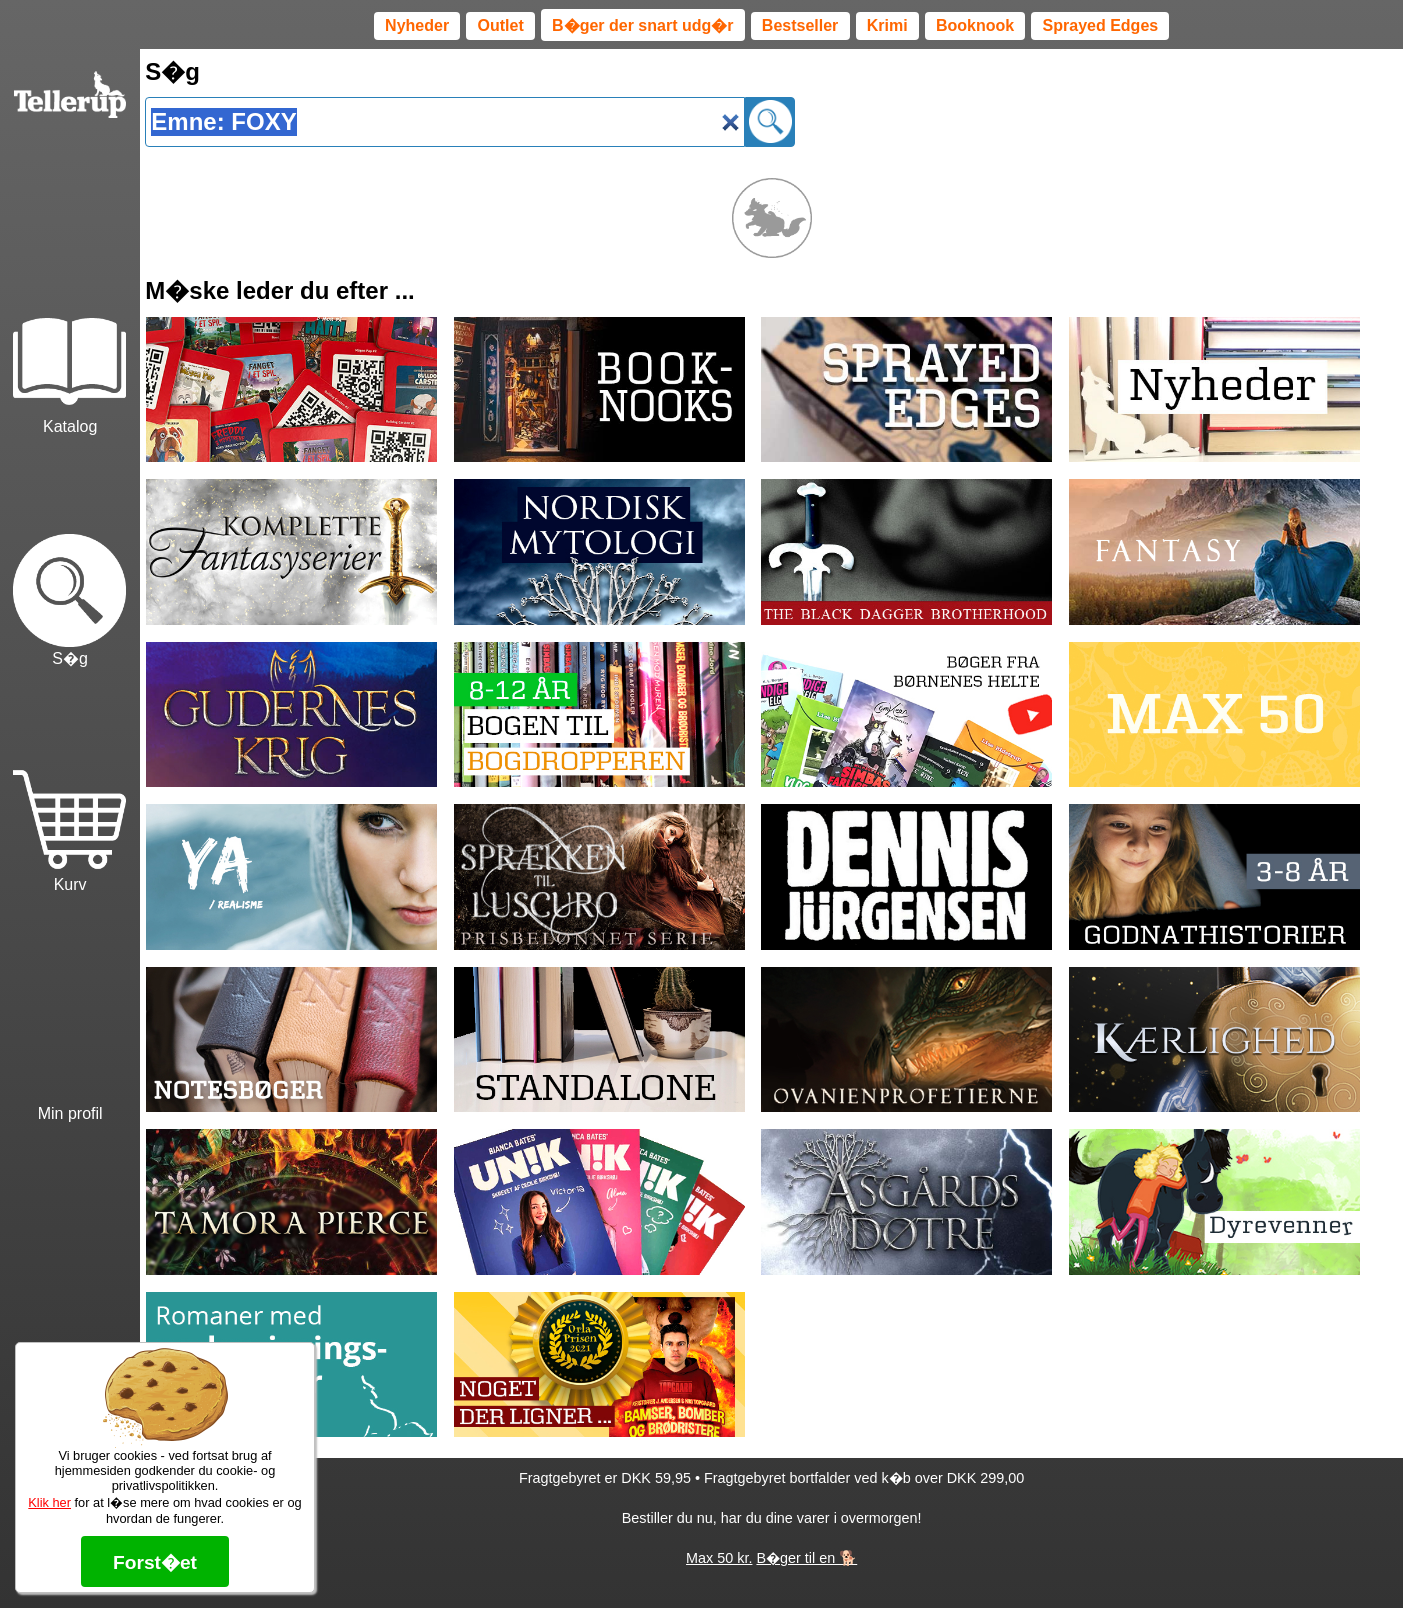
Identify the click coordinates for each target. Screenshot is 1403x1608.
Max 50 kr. (719, 1558)
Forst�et (155, 1562)
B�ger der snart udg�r (642, 25)
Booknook (975, 25)
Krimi (887, 25)
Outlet (501, 25)
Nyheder (417, 25)
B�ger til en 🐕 (806, 1558)
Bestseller (800, 25)
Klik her (49, 1502)
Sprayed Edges (1101, 25)
